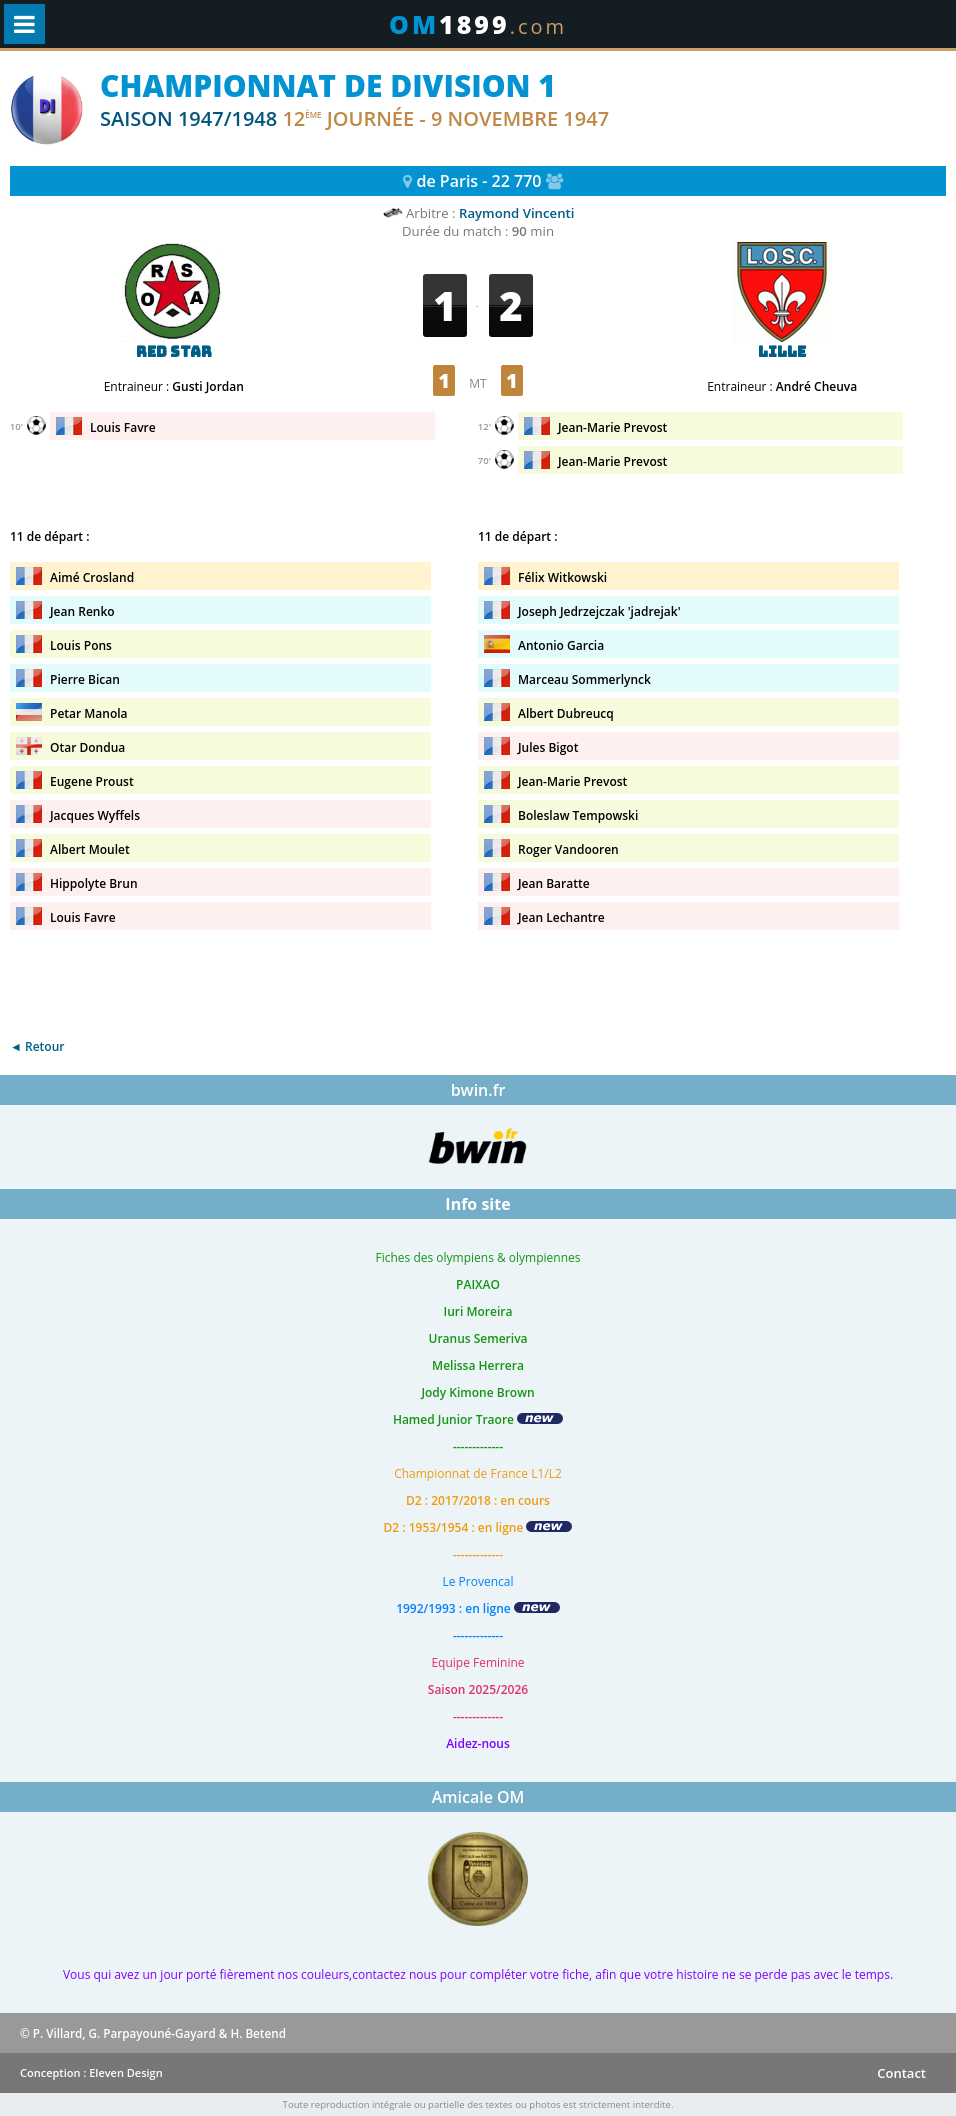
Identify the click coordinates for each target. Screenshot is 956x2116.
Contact (901, 2073)
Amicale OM (478, 1797)
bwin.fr (478, 1090)
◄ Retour (37, 1046)
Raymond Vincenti (516, 213)
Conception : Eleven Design (91, 2072)
